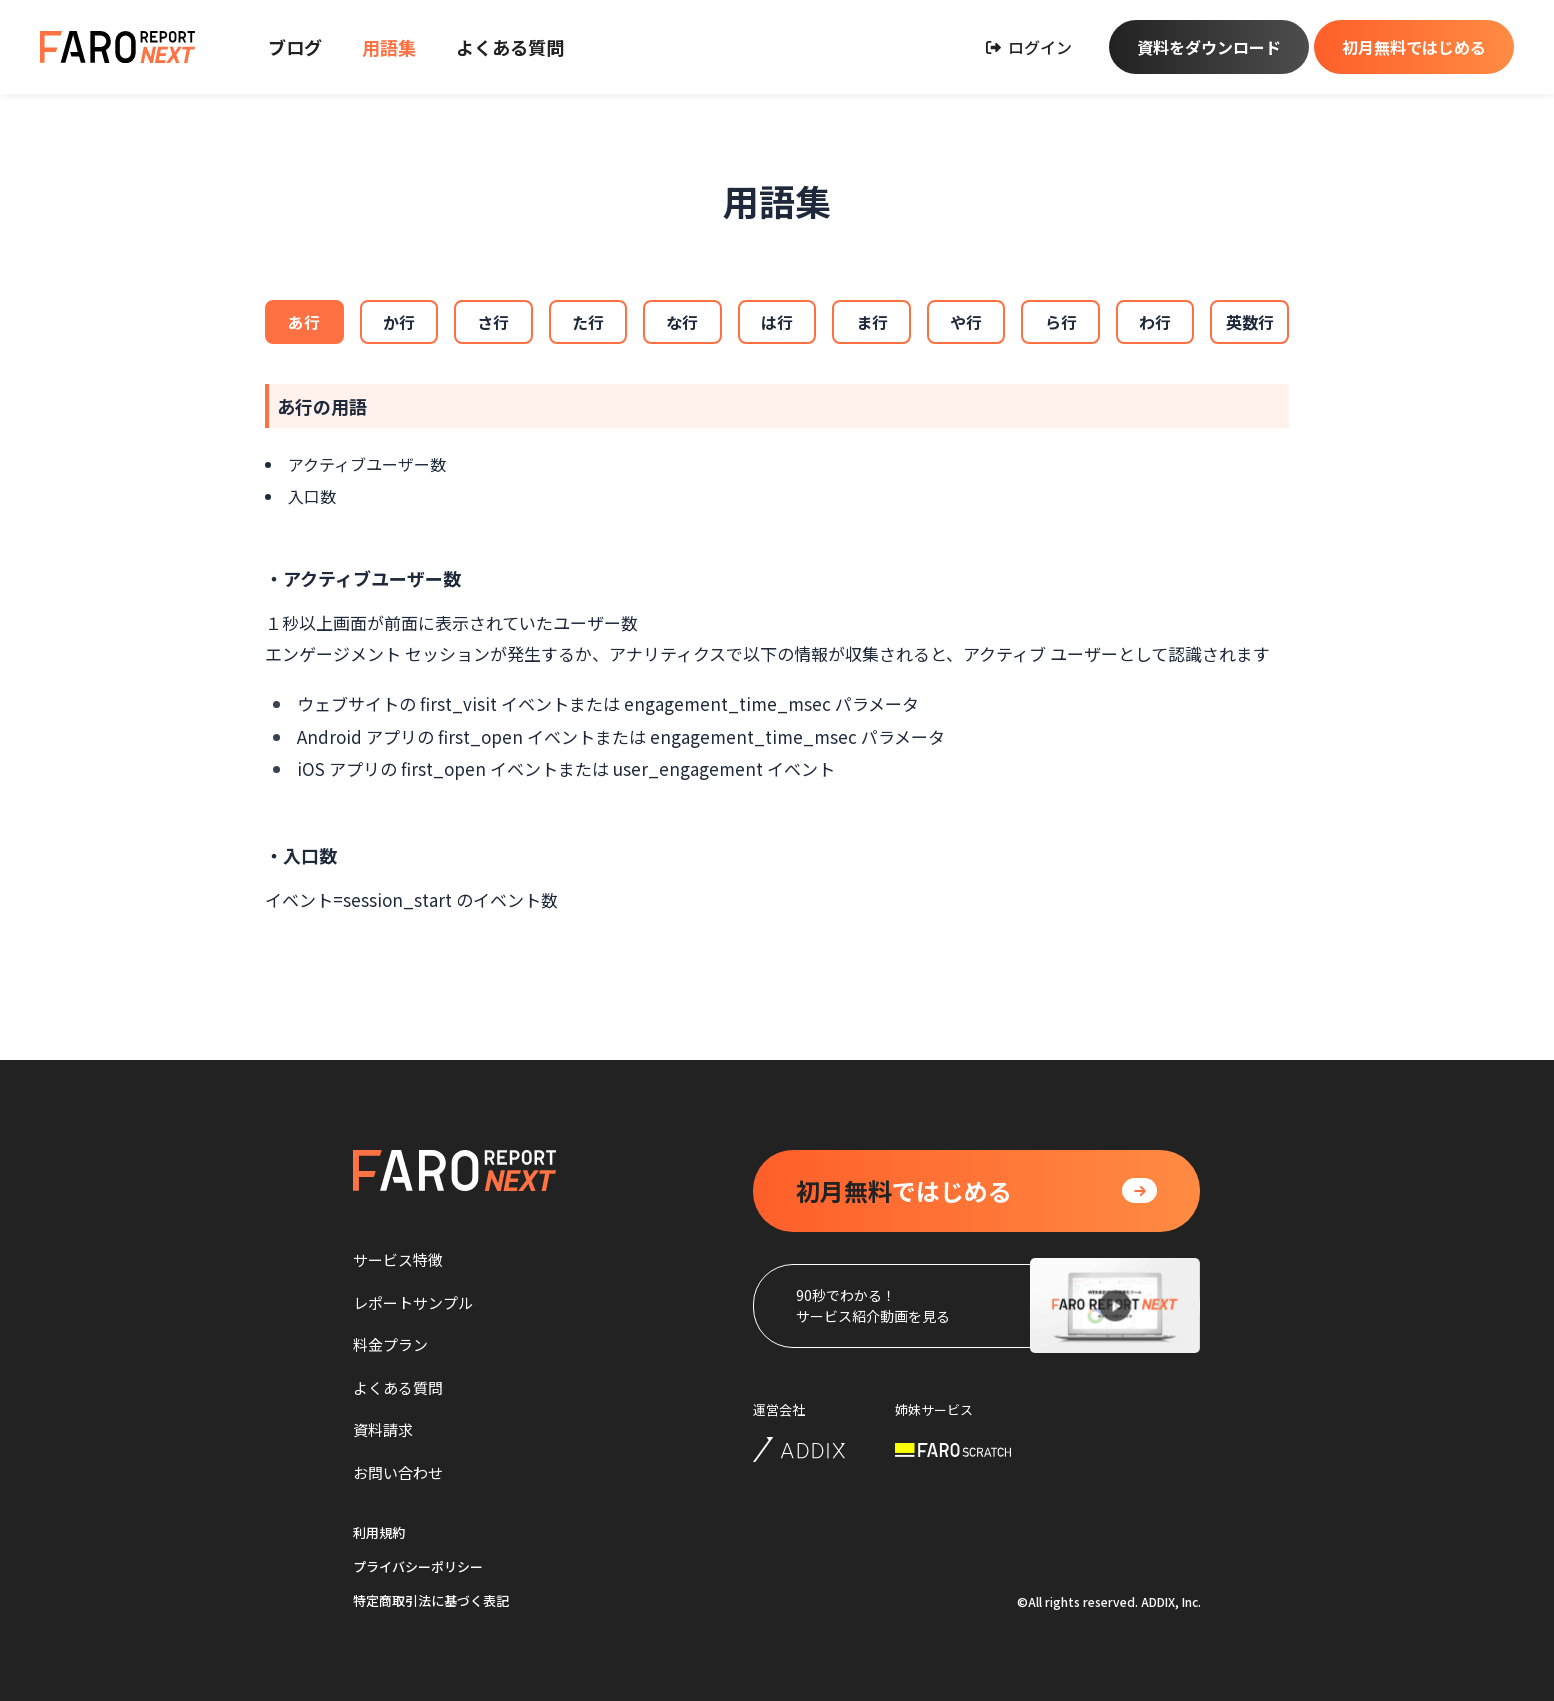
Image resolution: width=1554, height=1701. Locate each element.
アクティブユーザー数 (367, 464)
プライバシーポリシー (418, 1566)
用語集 (389, 47)
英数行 (1250, 322)
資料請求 (383, 1429)
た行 (588, 322)
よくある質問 (510, 47)
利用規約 (379, 1532)
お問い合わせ (398, 1472)
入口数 (312, 496)
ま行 (872, 322)
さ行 (493, 322)
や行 (966, 322)
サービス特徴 (398, 1259)
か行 (399, 322)
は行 (777, 322)
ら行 (1061, 322)
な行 (682, 322)
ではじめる (904, 1191)
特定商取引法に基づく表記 (431, 1600)
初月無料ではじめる (1414, 47)
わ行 (1155, 322)
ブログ (295, 47)
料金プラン (390, 1344)
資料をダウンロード (1209, 47)
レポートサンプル (413, 1302)
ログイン (1029, 47)
